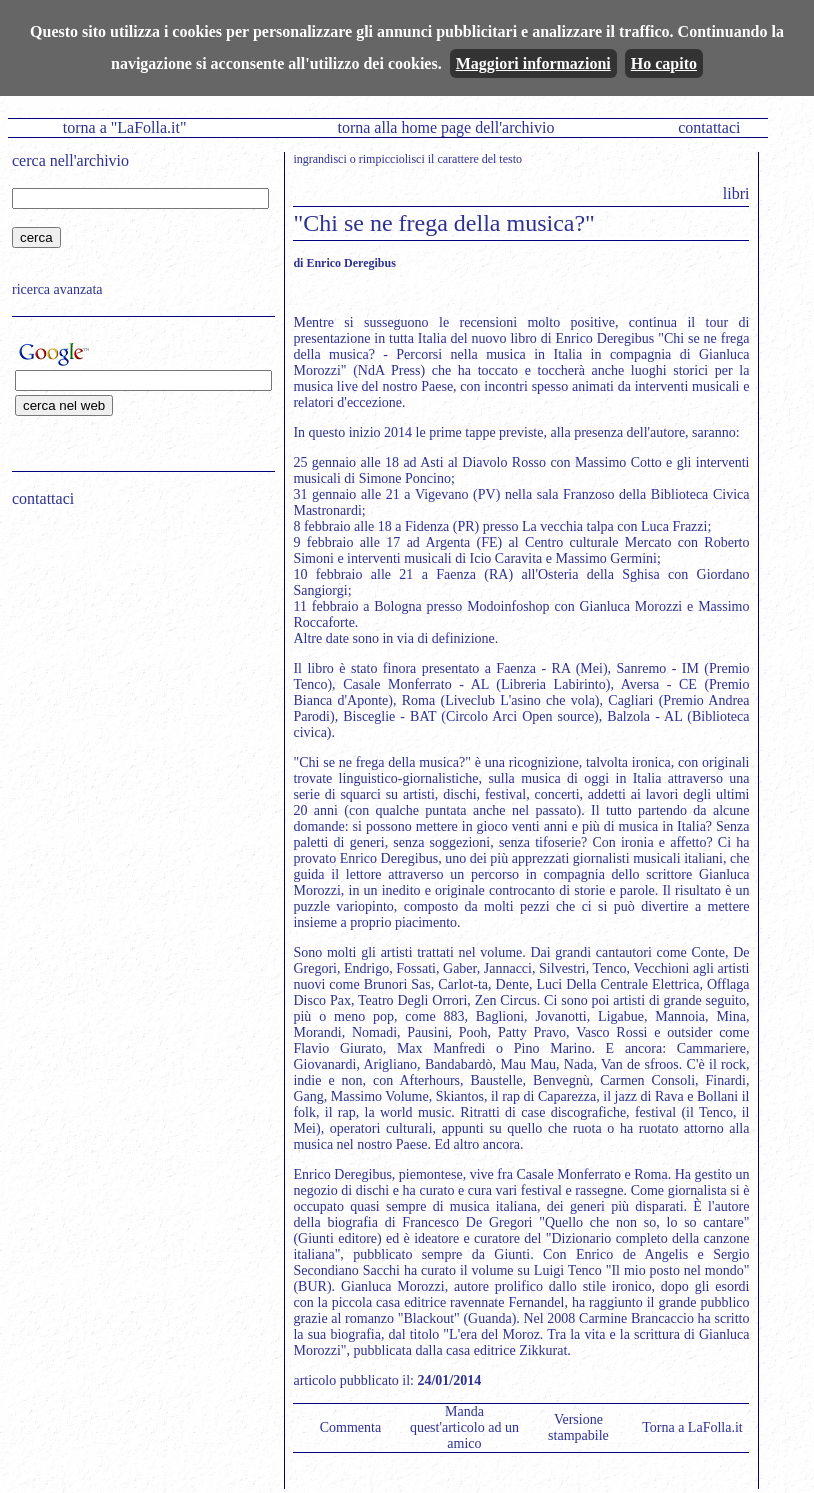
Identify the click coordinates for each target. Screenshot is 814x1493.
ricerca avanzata (57, 289)
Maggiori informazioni (533, 63)
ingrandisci (319, 159)
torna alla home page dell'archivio (445, 127)
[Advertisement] (137, 651)
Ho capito (664, 63)
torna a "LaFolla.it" (125, 127)
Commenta (350, 1427)
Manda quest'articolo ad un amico (464, 1427)
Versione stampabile (578, 1427)
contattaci (709, 127)
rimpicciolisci (392, 159)
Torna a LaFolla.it (692, 1427)
